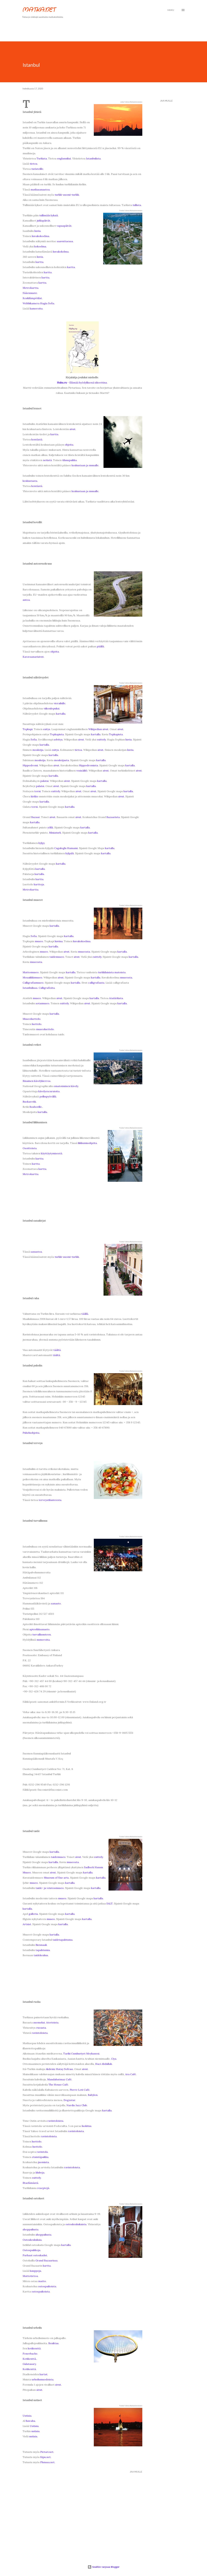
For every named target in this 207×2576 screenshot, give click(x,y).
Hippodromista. (89, 765)
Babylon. (93, 2094)
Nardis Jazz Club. (76, 2105)
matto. (42, 2281)
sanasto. (56, 1603)
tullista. (137, 205)
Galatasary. (30, 2364)
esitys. (47, 729)
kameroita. (36, 308)
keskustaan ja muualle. (85, 465)
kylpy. (41, 843)
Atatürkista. (116, 998)
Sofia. (34, 739)
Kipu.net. (45, 2457)
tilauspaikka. (69, 460)
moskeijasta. (62, 760)
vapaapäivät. (64, 225)
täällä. (85, 1313)
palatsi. (44, 780)
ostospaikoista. (47, 2286)
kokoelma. (40, 246)
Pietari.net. (47, 2451)
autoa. (26, 599)
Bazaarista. (113, 817)
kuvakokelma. (61, 251)
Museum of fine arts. (56, 1877)
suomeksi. (39, 2022)
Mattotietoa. (30, 2276)
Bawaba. (31, 2420)
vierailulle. (60, 703)
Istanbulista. (93, 158)
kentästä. (37, 439)
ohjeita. (69, 444)
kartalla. (61, 713)
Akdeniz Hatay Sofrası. (60, 2069)
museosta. (84, 951)
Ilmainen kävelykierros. (37, 1081)
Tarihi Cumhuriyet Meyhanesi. (81, 2053)
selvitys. (58, 739)
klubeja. (40, 2172)
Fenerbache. (30, 2353)
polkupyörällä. (48, 1096)
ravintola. (42, 2151)
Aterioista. (52, 2022)
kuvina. (59, 941)
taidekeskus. (41, 1955)
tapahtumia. (43, 1950)
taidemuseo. (57, 956)
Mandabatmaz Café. (59, 2079)
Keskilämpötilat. (33, 298)
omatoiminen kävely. (66, 1086)
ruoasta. (41, 2027)
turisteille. (37, 168)
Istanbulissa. (30, 987)
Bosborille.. (36, 1106)
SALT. (109, 1903)
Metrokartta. (31, 287)
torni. (37, 791)
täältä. (57, 1350)
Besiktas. (53, 2343)
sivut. (73, 429)
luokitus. (87, 2126)
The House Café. (59, 2084)
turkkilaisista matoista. (112, 972)
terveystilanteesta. (50, 1500)
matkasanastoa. (40, 189)
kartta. (40, 262)
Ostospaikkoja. (32, 2250)
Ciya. (114, 2058)
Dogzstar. (70, 2100)
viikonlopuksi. (52, 708)
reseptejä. (43, 2188)
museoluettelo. (45, 1029)
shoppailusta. (31, 2229)
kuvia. (37, 230)
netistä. (47, 460)
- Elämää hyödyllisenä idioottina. (82, 382)
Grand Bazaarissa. (46, 2260)
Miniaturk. (55, 832)
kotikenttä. (34, 2348)
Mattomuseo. (31, 972)
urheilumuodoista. (43, 2379)
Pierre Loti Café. (80, 2089)
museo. (39, 941)
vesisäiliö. (82, 770)
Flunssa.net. (47, 2462)
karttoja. (39, 884)
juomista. (43, 2162)
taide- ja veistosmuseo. (50, 1888)
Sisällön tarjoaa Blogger (104, 2566)
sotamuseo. (43, 1003)
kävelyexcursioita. (49, 1091)
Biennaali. (41, 1944)
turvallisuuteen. (41, 1634)
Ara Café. (130, 2074)
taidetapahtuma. (63, 1939)
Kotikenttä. (30, 2369)
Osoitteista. (30, 1148)
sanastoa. (37, 1251)
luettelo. (37, 1024)
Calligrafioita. (47, 987)
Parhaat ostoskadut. (35, 2255)
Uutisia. (27, 2415)
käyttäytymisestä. (52, 1153)
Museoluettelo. (32, 1018)
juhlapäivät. (44, 220)
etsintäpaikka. (40, 2157)
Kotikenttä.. (30, 2358)
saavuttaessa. (65, 241)
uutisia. (35, 2431)
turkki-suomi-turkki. (67, 194)
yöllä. (50, 827)
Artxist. (27, 1924)
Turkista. (42, 158)
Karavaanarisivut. (33, 656)
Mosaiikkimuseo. (33, 977)
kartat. (44, 2374)
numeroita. (43, 1639)
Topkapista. (57, 734)
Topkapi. (28, 729)
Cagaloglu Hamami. (66, 848)
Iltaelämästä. (31, 2182)
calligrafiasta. (96, 982)
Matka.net (38, 10)
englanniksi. (64, 158)
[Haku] (171, 10)
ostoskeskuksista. (76, 2224)
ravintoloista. (40, 2032)
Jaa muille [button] (166, 100)
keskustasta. (30, 480)
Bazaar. (35, 817)
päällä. (101, 646)
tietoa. (34, 163)
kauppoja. (36, 2270)
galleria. (33, 1913)
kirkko (34, 796)
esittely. (101, 739)
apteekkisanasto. (39, 1629)
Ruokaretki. (30, 1101)
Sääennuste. (30, 293)
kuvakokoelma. (41, 236)
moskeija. (38, 749)
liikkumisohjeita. (88, 1143)
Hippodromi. (30, 765)
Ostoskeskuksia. (32, 2239)
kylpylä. (69, 853)
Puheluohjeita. (31, 1432)
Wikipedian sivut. (98, 729)
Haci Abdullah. (104, 2063)
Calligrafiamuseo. (33, 982)
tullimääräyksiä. (49, 215)
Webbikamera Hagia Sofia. (39, 303)
